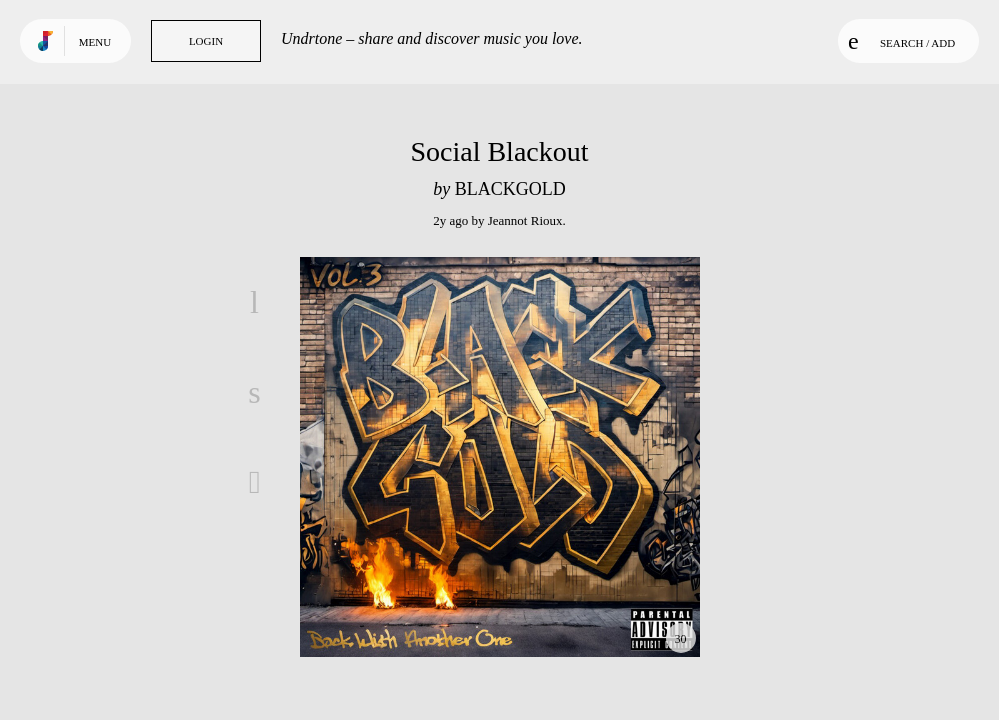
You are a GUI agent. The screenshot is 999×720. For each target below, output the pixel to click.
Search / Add (901, 41)
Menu (95, 42)
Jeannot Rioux (525, 220)
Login (206, 41)
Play (500, 457)
